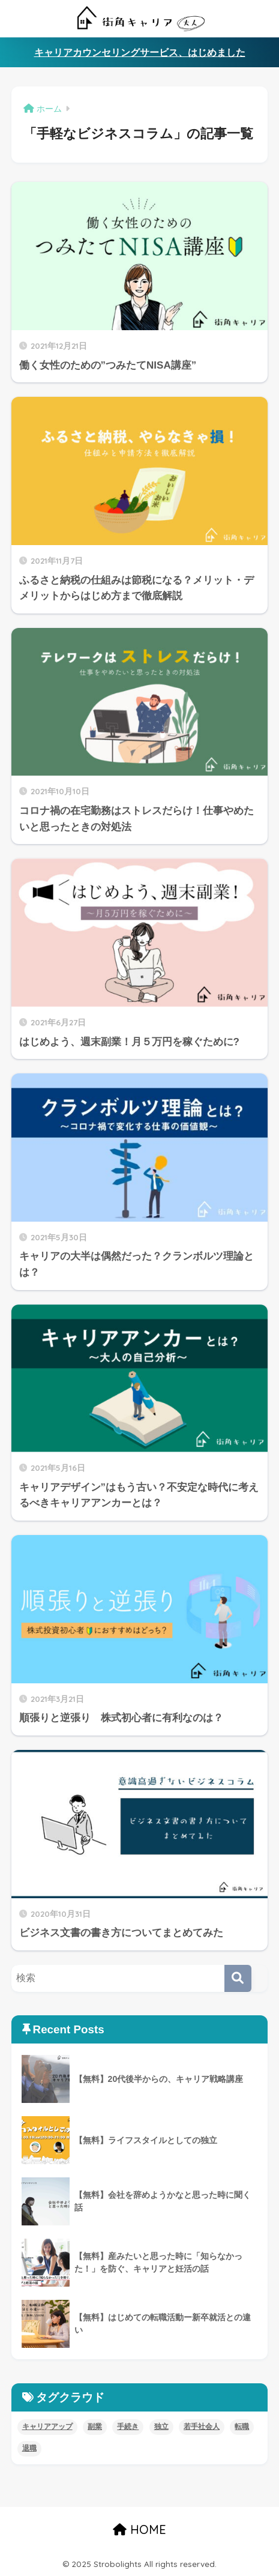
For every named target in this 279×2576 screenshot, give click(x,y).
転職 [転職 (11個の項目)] (242, 2426)
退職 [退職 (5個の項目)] (29, 2448)
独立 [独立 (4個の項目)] (161, 2426)
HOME (139, 2529)
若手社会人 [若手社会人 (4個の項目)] (202, 2426)
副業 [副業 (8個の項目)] (95, 2426)
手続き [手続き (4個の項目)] (128, 2426)
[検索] (237, 1978)
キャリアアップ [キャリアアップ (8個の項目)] (47, 2426)
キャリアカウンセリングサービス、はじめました (139, 52)
